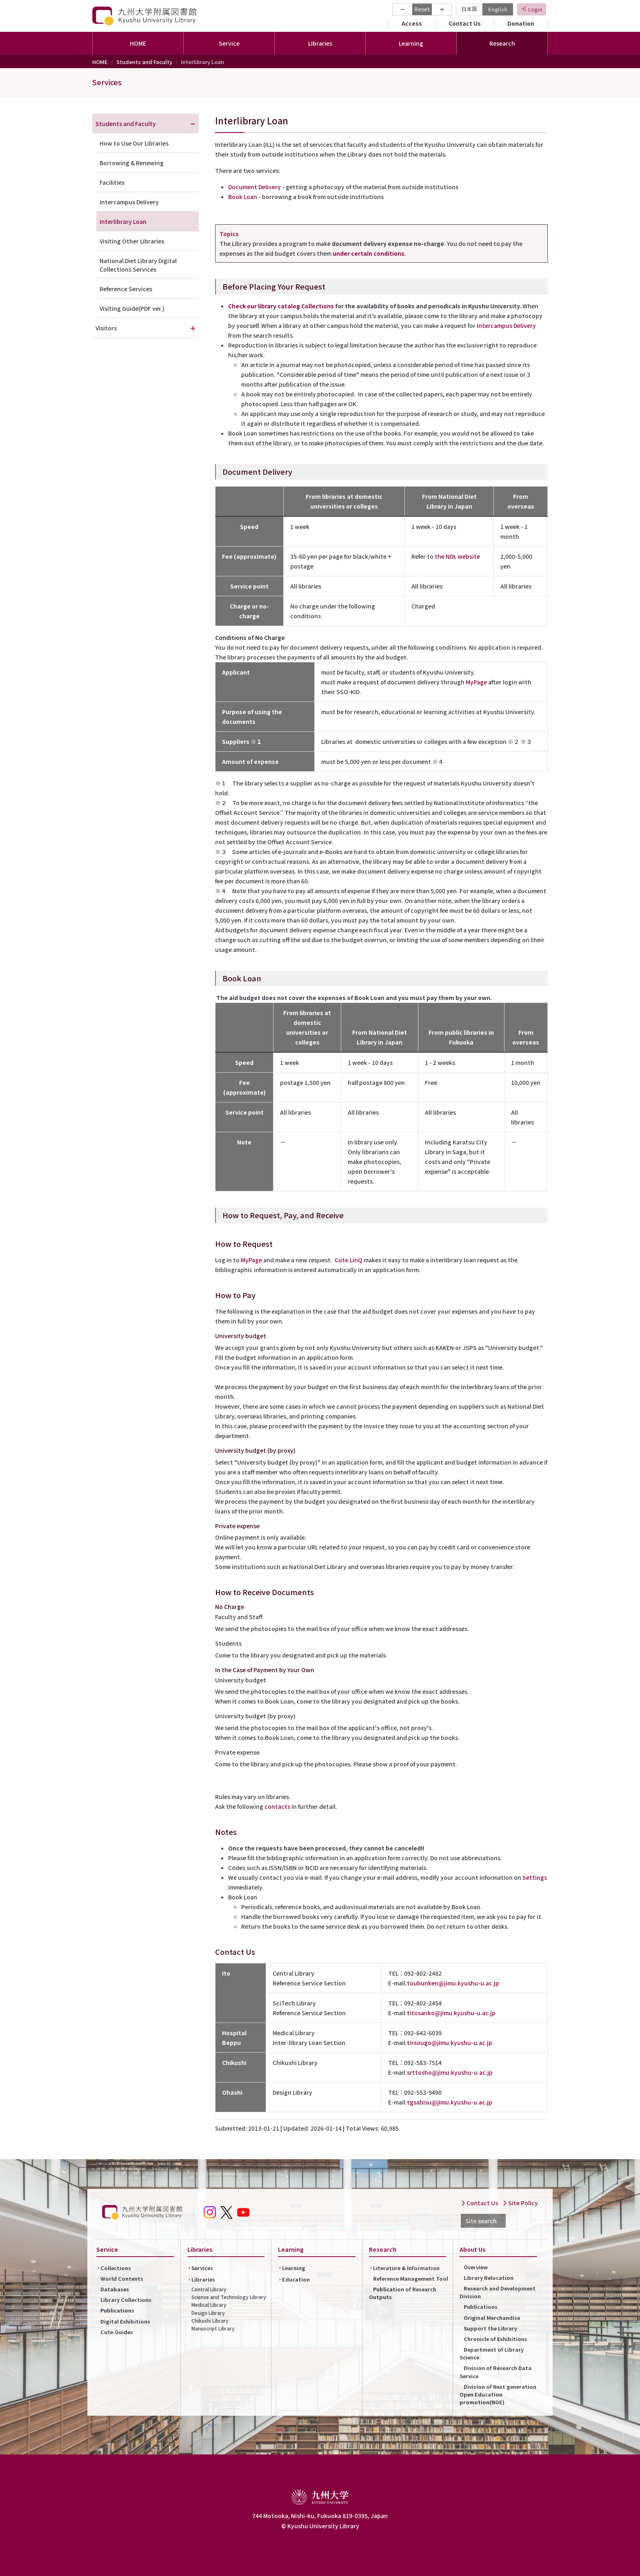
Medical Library (209, 2304)
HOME (138, 43)
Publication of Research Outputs (402, 2293)
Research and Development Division (498, 2292)
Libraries (203, 2279)
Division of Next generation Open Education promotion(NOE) (498, 2394)
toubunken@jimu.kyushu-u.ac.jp (453, 1983)
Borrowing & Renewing (132, 163)
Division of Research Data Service (495, 2371)
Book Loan (242, 197)
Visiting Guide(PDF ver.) (132, 308)
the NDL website (457, 556)
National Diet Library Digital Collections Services (138, 265)
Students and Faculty (144, 62)
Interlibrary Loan (123, 221)
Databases (114, 2289)
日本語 (469, 9)
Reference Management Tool (410, 2278)
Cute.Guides (116, 2332)
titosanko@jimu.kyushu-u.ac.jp (451, 2013)
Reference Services (126, 289)
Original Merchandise (492, 2317)
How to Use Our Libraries (134, 143)
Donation (520, 23)
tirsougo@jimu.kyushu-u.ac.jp (449, 2042)
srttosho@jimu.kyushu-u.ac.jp (450, 2072)
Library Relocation (488, 2278)
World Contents (121, 2278)
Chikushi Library (210, 2320)
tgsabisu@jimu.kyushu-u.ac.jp (449, 2102)
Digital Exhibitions (125, 2321)
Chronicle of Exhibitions (495, 2339)
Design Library (208, 2312)
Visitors (106, 328)
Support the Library (490, 2328)
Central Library (209, 2289)
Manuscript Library (213, 2328)
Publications (117, 2310)
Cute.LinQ (348, 1260)
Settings (534, 1877)
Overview (476, 2267)
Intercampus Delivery (506, 325)
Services (107, 82)
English (497, 9)
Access (412, 23)
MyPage (476, 682)
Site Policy (520, 2203)
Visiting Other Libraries (132, 241)
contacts (277, 1806)
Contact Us (465, 23)
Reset (422, 9)
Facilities (112, 182)
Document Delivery (254, 187)
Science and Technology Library (228, 2296)
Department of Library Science (492, 2353)
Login (535, 9)
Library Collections (125, 2300)
